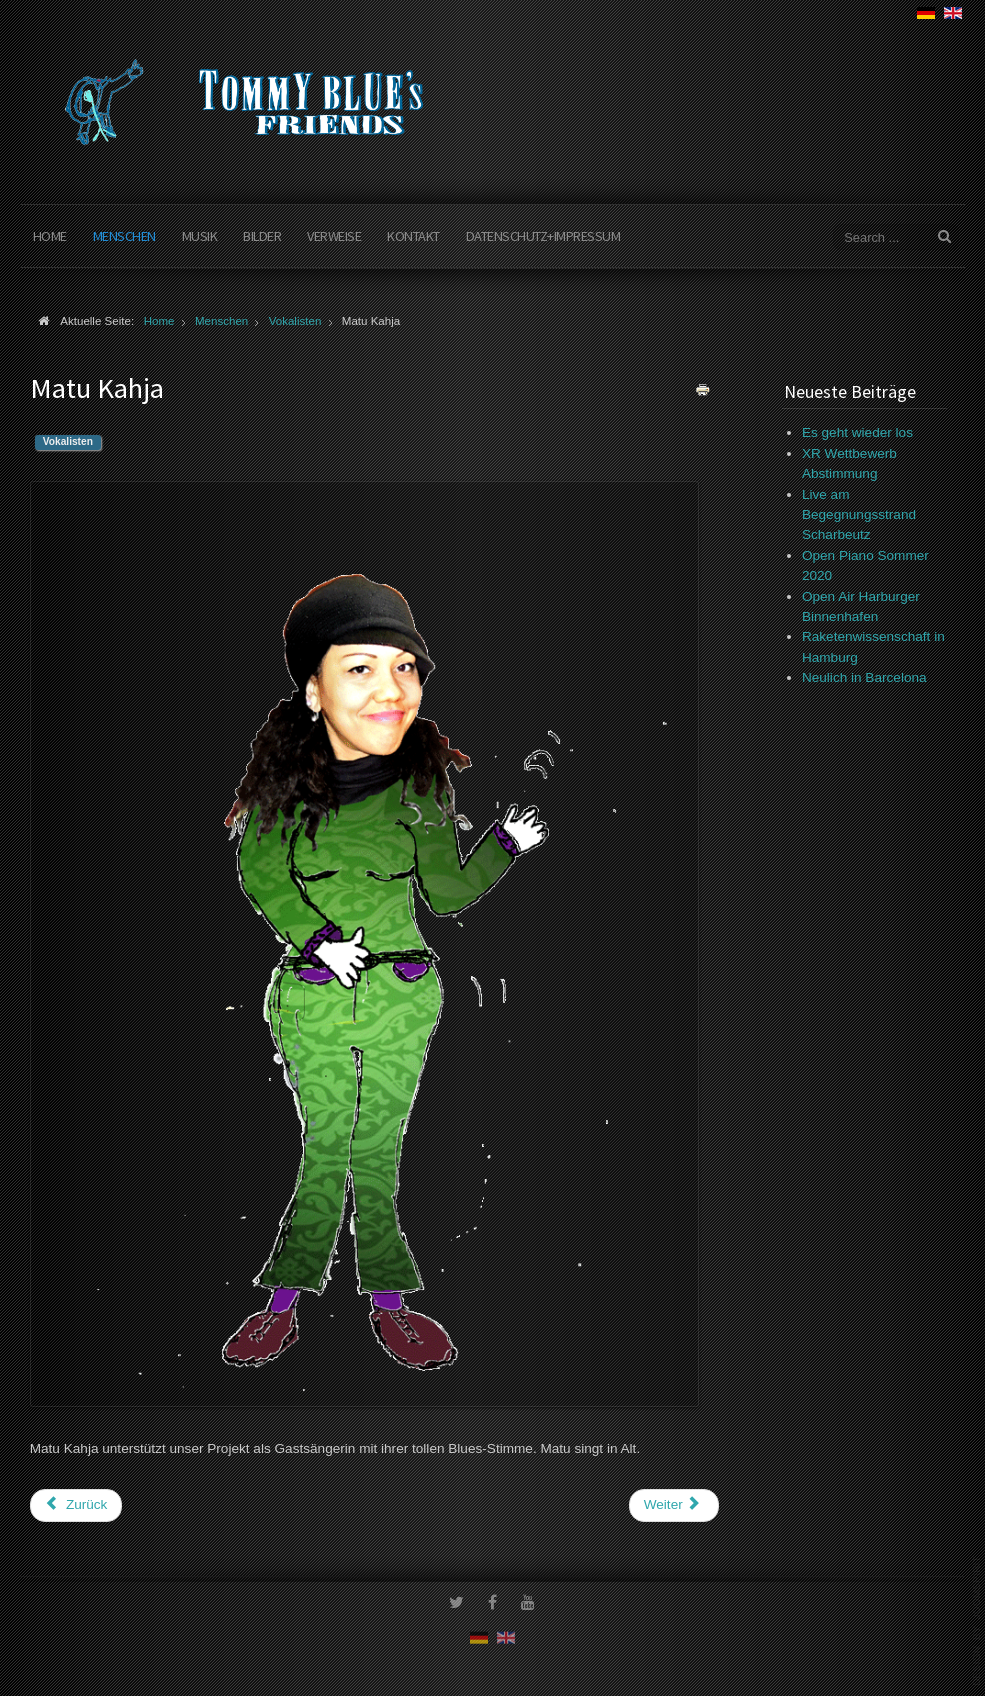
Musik (200, 236)
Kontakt (413, 236)
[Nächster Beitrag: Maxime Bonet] (674, 1505)
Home (50, 236)
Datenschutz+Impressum (543, 236)
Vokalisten (68, 441)
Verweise (334, 236)
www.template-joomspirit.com (977, 1621)
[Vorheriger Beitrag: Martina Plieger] (76, 1505)
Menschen (124, 236)
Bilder (262, 236)
